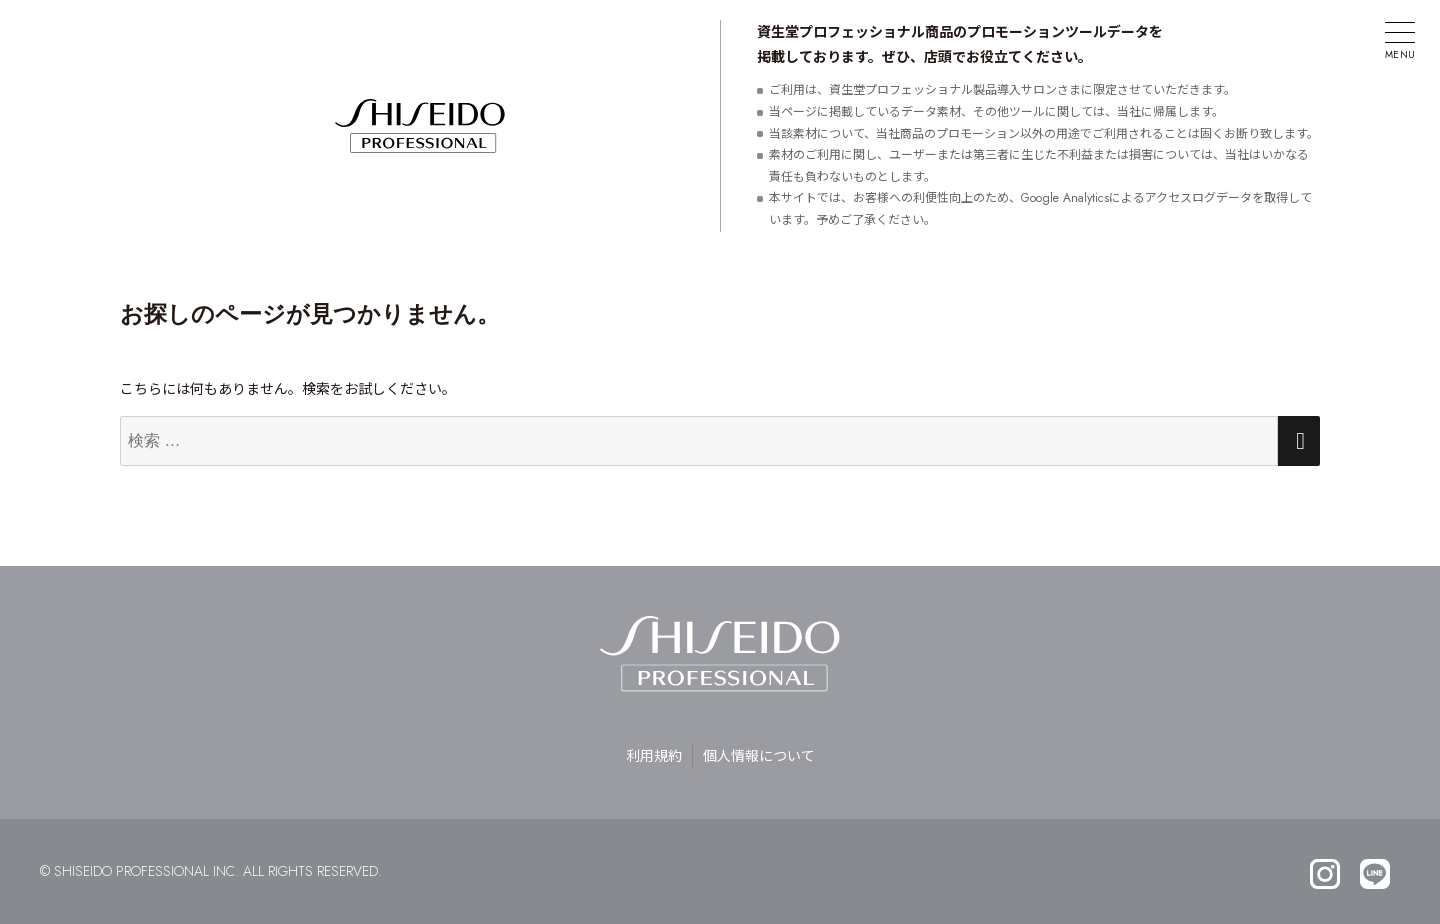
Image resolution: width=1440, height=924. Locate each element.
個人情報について (759, 756)
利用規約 (654, 756)
